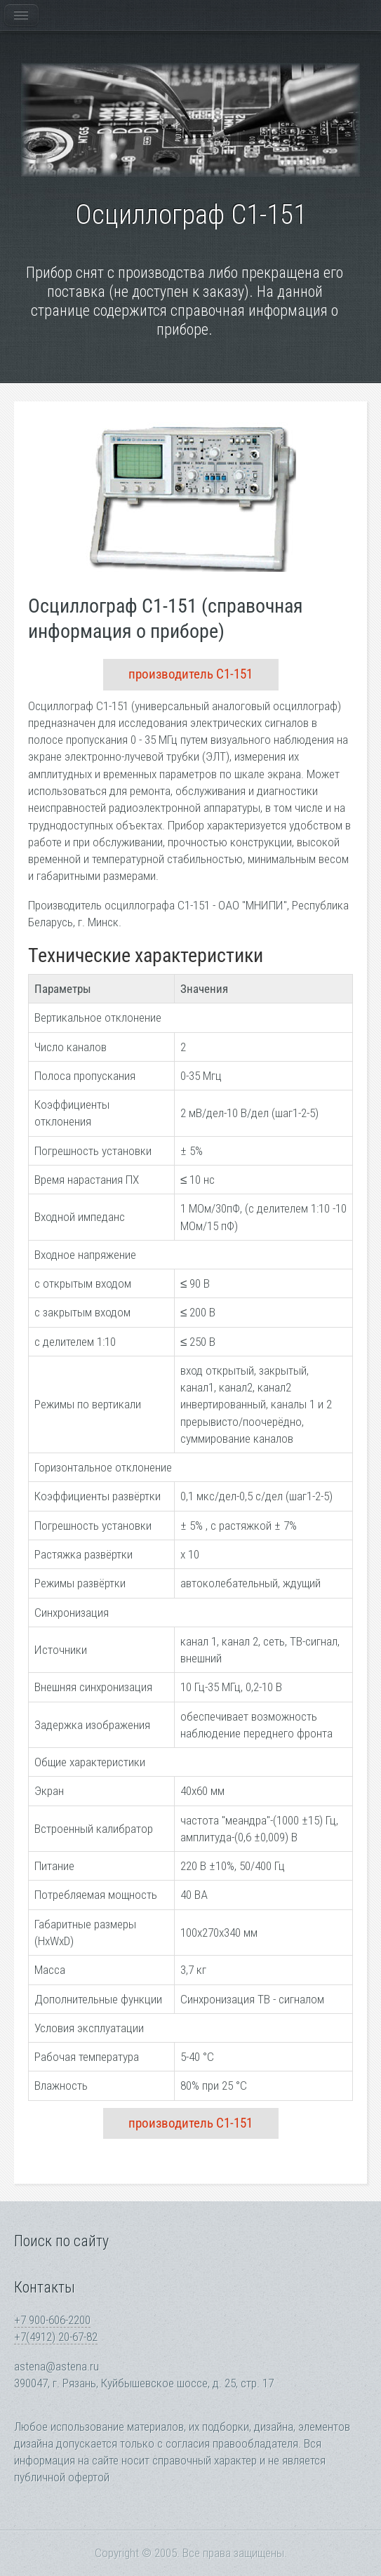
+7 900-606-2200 (52, 2320)
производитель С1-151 (190, 674)
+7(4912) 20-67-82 (56, 2337)
